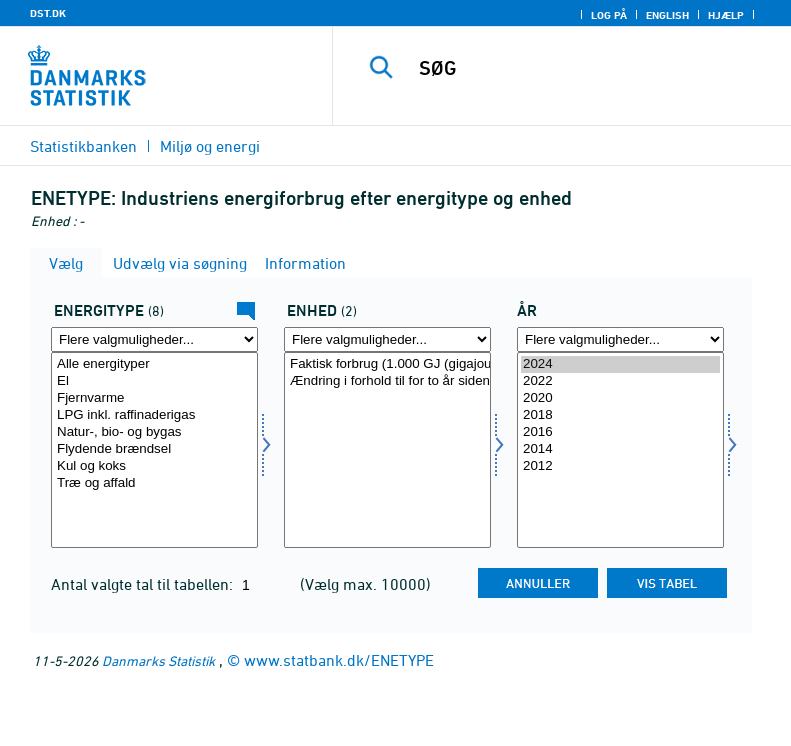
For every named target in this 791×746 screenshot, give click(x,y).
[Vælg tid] (620, 450)
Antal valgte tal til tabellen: (144, 584)
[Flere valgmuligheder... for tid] (620, 339)
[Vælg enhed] (387, 450)
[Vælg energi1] (154, 450)
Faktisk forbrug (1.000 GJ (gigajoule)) (387, 364)
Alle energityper (154, 364)
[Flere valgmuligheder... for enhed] (387, 339)
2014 (620, 449)
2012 (620, 466)
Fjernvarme (154, 398)
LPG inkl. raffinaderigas (154, 415)
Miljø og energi (210, 146)
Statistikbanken (83, 146)
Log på (609, 15)
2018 (620, 415)
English (667, 15)
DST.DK (48, 13)
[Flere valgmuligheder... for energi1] (154, 339)
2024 (620, 364)
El (154, 381)
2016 (620, 432)
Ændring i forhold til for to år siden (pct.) (387, 381)
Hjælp (726, 15)
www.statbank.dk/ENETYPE (339, 660)
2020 (620, 398)
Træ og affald (154, 483)
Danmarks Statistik (158, 660)
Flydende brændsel (154, 449)
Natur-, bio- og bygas (154, 432)
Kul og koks (154, 466)
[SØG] (592, 68)
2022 (620, 381)
